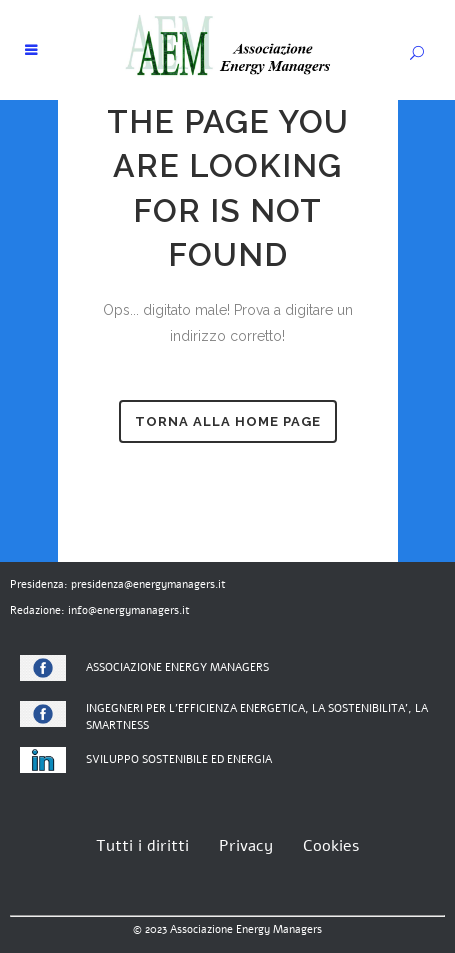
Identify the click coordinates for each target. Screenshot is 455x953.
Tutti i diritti (142, 846)
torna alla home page (228, 421)
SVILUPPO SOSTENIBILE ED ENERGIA (179, 759)
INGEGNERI (114, 708)
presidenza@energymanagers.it (148, 584)
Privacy (246, 846)
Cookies (331, 846)
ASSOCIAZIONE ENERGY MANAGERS (177, 667)
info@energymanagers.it (129, 610)
